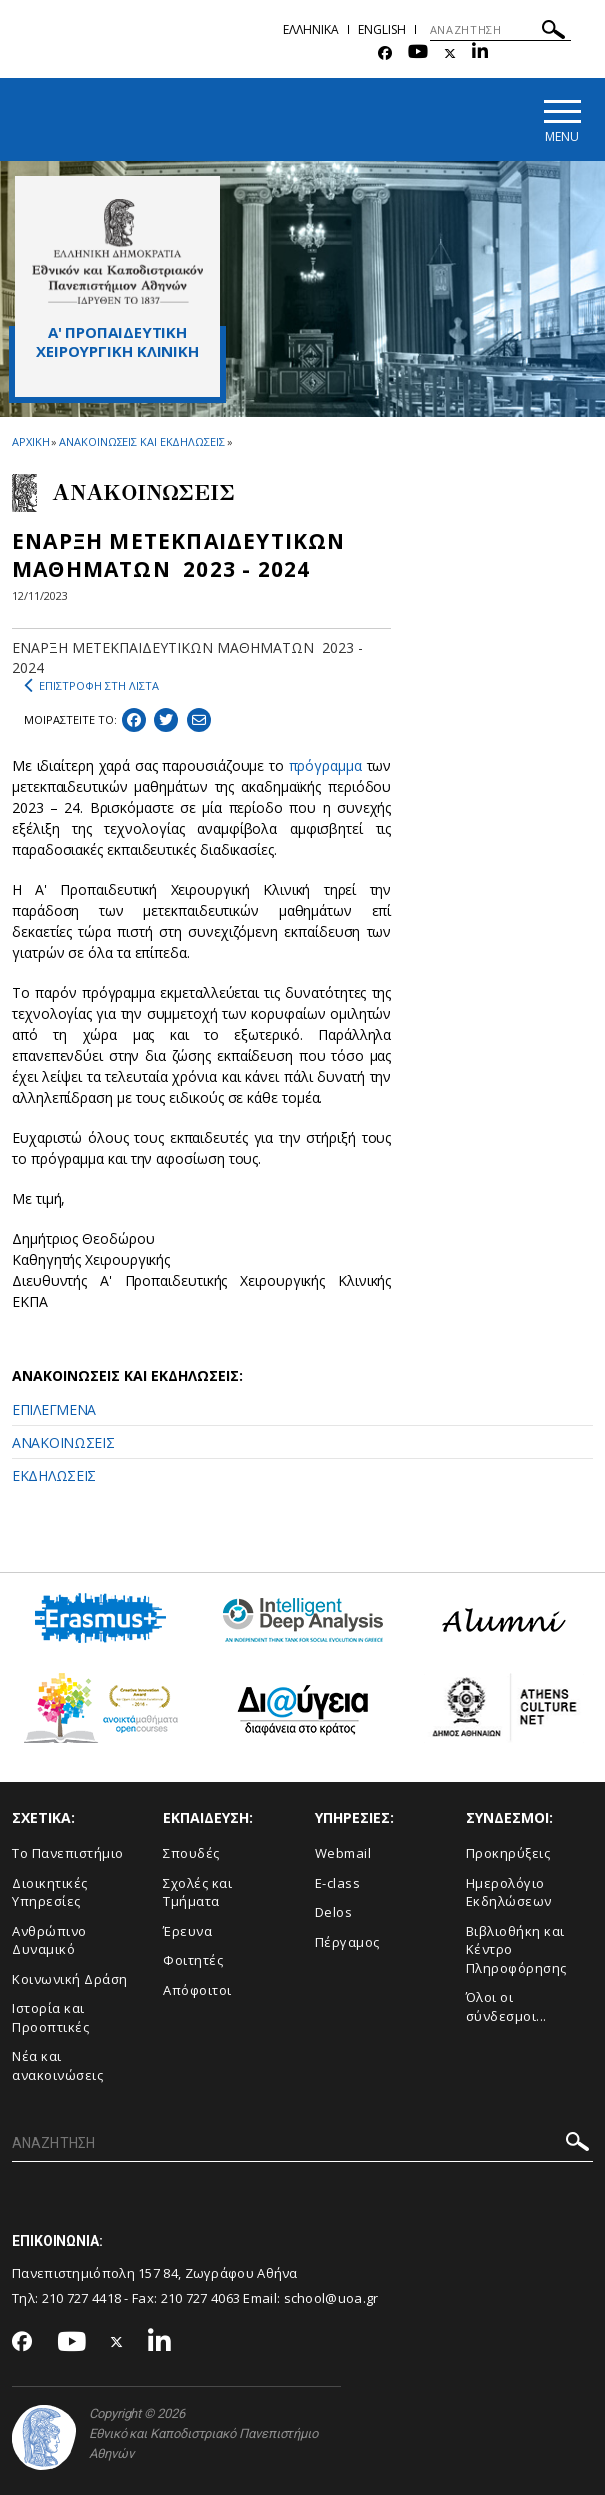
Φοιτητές (193, 1960)
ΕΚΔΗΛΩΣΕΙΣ (54, 1475)
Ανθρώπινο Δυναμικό (49, 1940)
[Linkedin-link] (480, 53)
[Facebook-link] (385, 53)
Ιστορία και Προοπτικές (50, 2017)
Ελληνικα (311, 29)
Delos (334, 1912)
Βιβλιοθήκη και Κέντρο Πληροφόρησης (516, 1949)
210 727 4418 (82, 2298)
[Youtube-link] (418, 53)
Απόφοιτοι (197, 1990)
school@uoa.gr (331, 2298)
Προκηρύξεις (508, 1853)
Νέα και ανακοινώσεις (57, 2066)
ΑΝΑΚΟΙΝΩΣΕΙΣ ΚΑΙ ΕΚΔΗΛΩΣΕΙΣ (141, 441)
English (382, 29)
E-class (338, 1883)
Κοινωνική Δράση (70, 1979)
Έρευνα (187, 1931)
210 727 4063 (201, 2298)
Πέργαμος (347, 1942)
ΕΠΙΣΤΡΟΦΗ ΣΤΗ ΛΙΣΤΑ (91, 686)
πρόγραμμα (325, 765)
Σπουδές (191, 1853)
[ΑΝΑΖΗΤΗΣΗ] (500, 30)
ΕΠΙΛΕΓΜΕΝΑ (54, 1409)
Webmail (343, 1853)
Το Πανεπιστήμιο (68, 1853)
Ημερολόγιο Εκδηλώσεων (509, 1892)
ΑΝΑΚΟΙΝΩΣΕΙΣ (63, 1442)
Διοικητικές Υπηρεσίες (50, 1892)
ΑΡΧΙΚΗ (30, 441)
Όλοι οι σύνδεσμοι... (506, 2006)
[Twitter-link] (450, 53)
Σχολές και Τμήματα (197, 1892)
